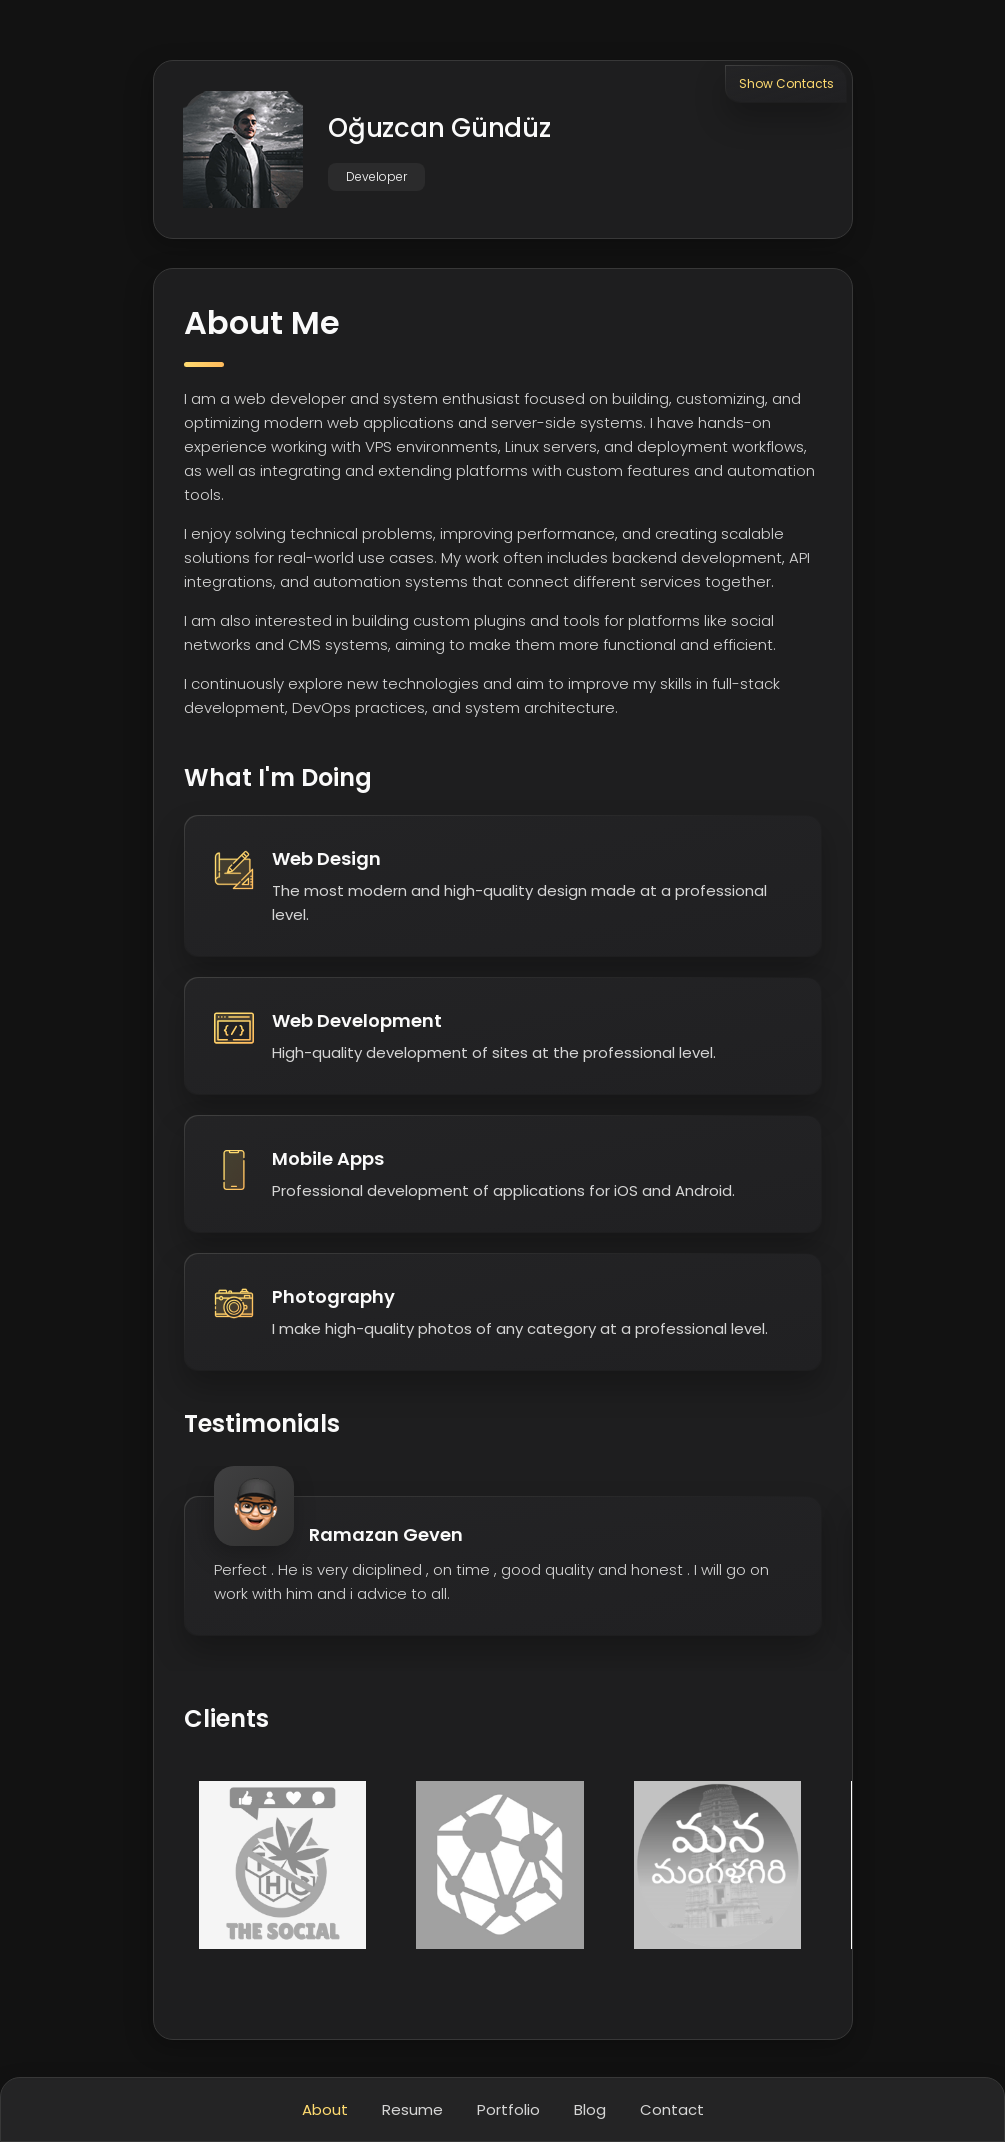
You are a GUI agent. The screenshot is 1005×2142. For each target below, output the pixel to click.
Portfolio (508, 2109)
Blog (590, 2109)
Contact (672, 2109)
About (325, 2109)
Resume (412, 2109)
